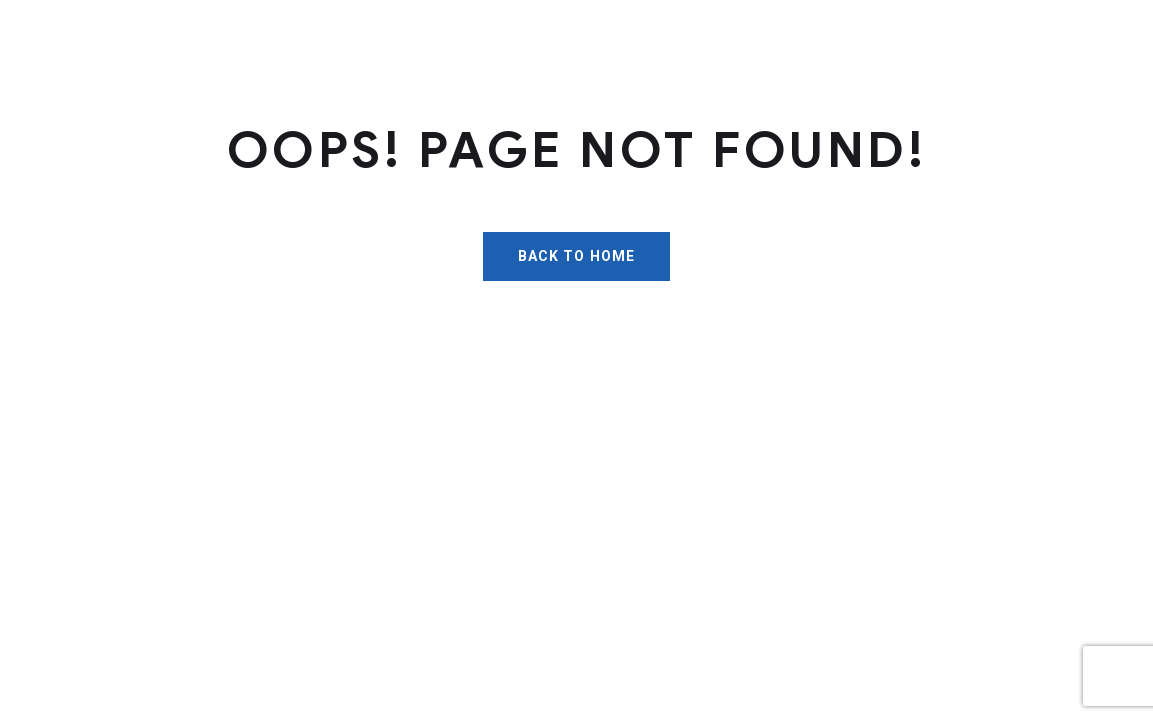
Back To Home (576, 256)
